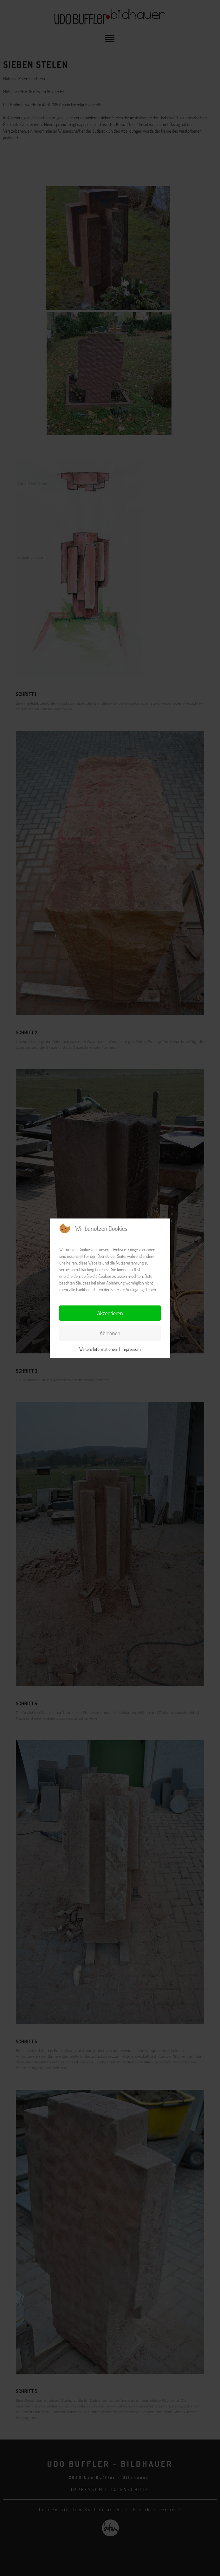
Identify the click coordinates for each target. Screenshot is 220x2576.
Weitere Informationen (98, 1349)
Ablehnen (110, 1333)
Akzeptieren (110, 1313)
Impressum (131, 1349)
